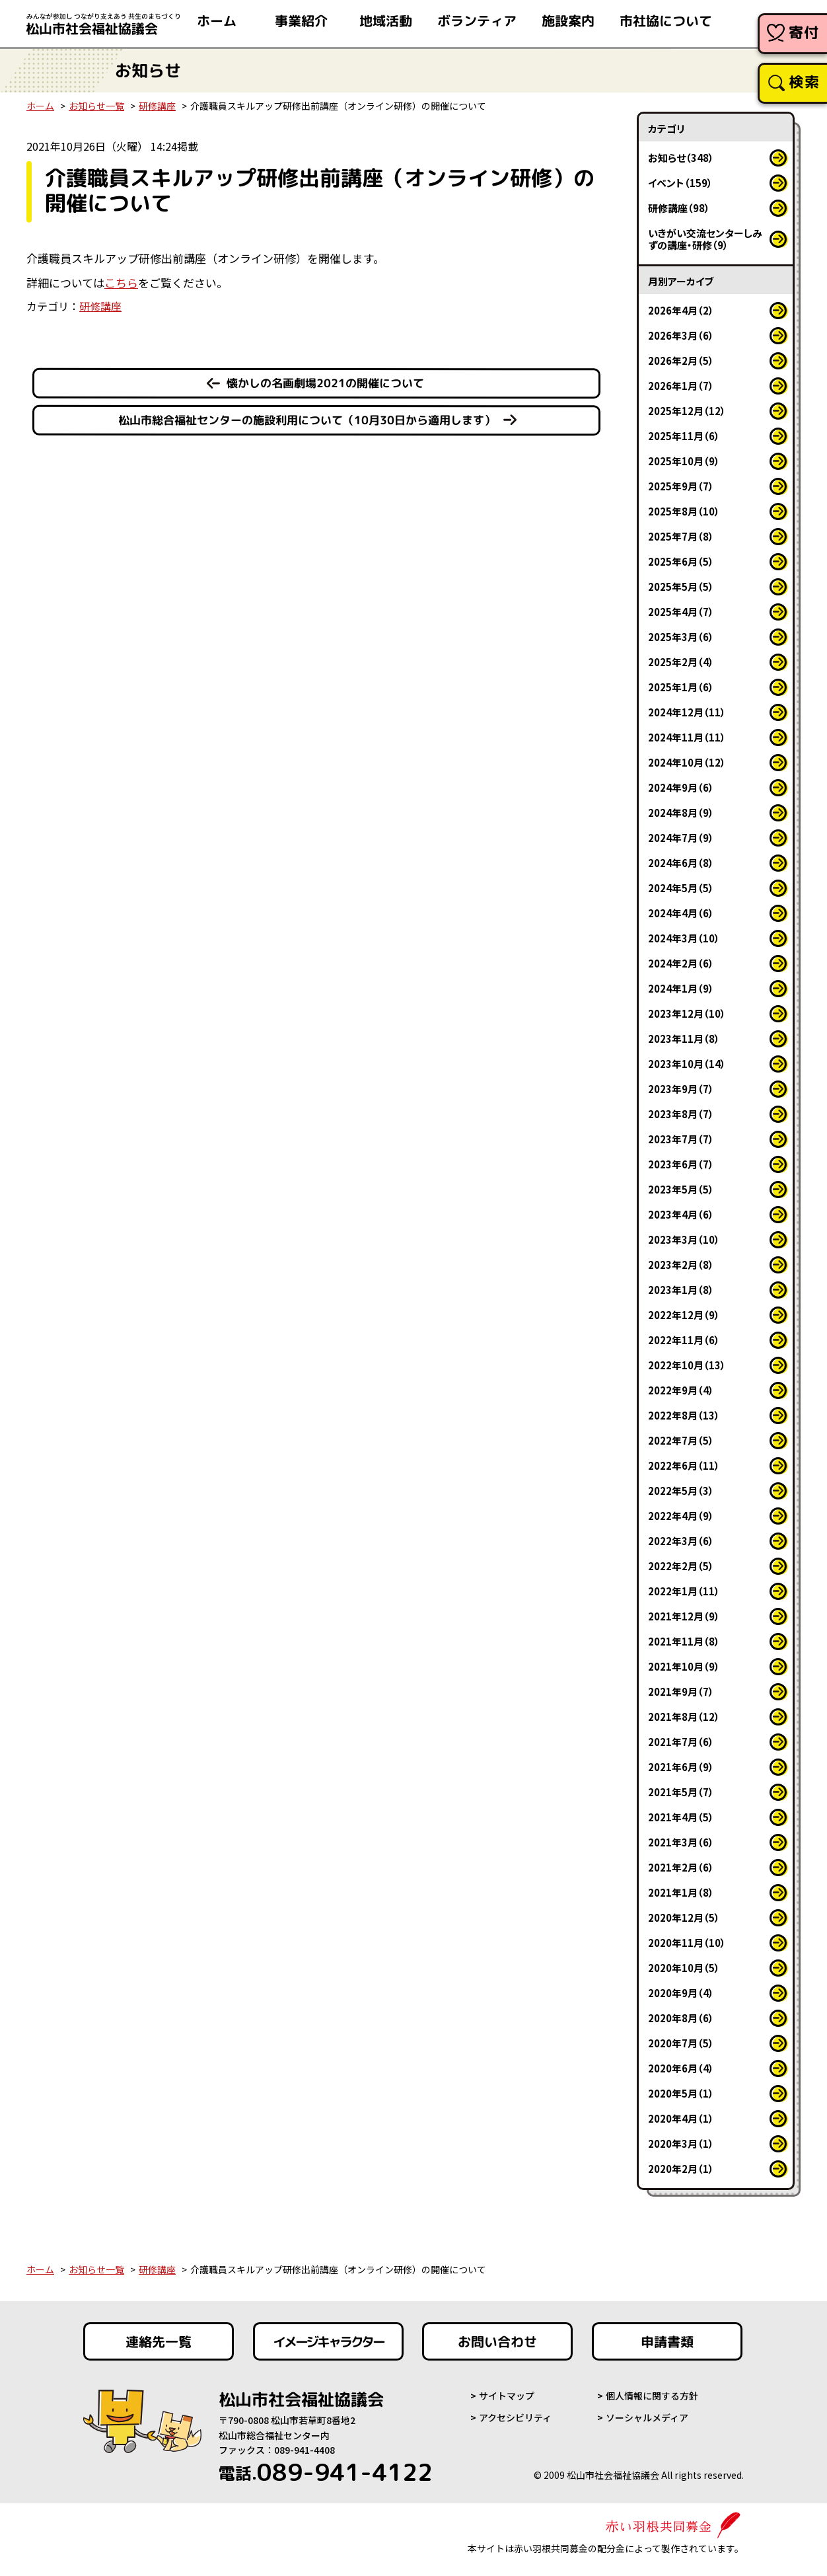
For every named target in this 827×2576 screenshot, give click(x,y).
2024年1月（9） (681, 988)
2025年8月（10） (684, 511)
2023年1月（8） (681, 1290)
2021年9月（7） (681, 1691)
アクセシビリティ (515, 2417)
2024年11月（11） (687, 737)
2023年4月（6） (681, 1214)
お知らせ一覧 (96, 105)
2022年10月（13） (687, 1365)
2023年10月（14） (687, 1064)
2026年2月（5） (681, 360)
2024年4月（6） (681, 913)
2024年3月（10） (684, 938)
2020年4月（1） (681, 2118)
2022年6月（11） (684, 1465)
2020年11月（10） (687, 1943)
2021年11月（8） (684, 1641)
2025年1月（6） (681, 687)
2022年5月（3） (681, 1490)
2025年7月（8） (681, 536)
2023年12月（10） (687, 1013)
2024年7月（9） (681, 838)
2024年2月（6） (681, 963)
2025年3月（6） (681, 637)
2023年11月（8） (684, 1038)
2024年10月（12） (687, 762)
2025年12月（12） (687, 411)
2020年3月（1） (681, 2143)
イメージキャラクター (328, 2341)
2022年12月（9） (684, 1315)
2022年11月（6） (684, 1340)
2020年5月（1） (681, 2093)
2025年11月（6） (684, 436)
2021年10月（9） (684, 1666)
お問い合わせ (497, 2341)
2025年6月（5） (681, 561)
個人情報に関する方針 (652, 2395)
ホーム (40, 105)
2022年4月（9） (681, 1516)
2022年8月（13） (684, 1415)
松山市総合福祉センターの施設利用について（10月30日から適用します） (306, 420)
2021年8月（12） (684, 1717)
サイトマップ (506, 2395)
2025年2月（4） (681, 662)
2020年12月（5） (684, 1917)
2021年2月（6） (681, 1867)
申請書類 (667, 2341)
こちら (121, 282)
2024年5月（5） (681, 888)
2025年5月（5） (681, 586)
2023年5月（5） (681, 1189)
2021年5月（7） (681, 1792)
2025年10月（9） (684, 461)
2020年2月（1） (681, 2169)
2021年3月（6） (681, 1842)
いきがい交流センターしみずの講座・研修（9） (705, 239)
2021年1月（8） (681, 1892)
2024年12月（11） (687, 712)
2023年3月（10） (684, 1239)
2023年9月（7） (681, 1089)
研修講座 (157, 105)
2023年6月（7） (681, 1164)
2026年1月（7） (681, 386)
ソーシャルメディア (647, 2417)
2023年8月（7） (681, 1114)
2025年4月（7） (681, 612)
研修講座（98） (679, 208)
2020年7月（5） (681, 2043)
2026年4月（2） (681, 310)
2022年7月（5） (681, 1440)
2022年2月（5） (681, 1566)
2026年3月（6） (681, 335)
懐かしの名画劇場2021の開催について (325, 383)
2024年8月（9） (681, 812)
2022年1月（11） (684, 1591)
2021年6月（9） (681, 1767)
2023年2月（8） (681, 1264)
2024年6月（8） (681, 863)
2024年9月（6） (681, 787)
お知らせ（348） (681, 158)
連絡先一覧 (159, 2341)
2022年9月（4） (681, 1390)
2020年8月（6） (681, 2018)
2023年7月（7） (681, 1139)
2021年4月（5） (681, 1817)
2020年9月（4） (681, 1993)
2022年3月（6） (681, 1541)
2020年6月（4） (681, 2068)
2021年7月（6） (681, 1742)
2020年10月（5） (684, 1968)
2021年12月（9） (684, 1616)
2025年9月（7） (681, 486)
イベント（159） (680, 183)
